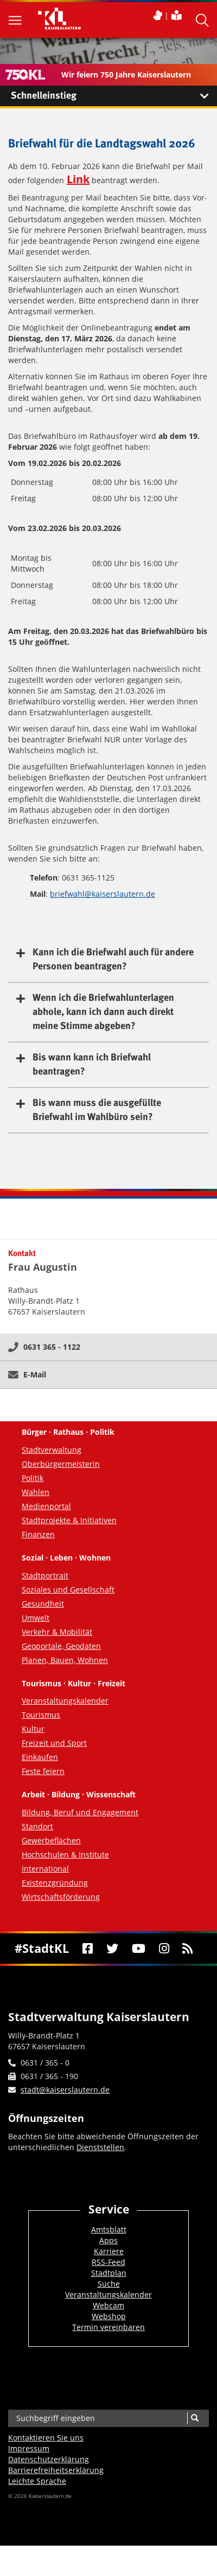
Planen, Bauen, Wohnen (65, 1660)
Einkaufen (40, 1757)
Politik (32, 1478)
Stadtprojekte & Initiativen (69, 1520)
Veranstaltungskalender (65, 1700)
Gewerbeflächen (51, 1840)
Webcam (108, 2305)
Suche (109, 2284)
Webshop (109, 2316)
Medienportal (46, 1506)
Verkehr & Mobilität (57, 1632)
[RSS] (188, 1948)
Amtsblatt (108, 2229)
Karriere (109, 2251)
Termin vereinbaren (108, 2327)
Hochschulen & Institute (65, 1854)
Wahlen (35, 1492)
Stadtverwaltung (51, 1450)
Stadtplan (108, 2273)
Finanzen (38, 1534)
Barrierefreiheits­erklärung (56, 2470)
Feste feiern (43, 1771)
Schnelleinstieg (114, 96)
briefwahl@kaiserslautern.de (102, 894)
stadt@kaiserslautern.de (65, 2090)
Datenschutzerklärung (48, 2459)
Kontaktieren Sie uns (46, 2437)
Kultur (33, 1729)
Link (78, 179)
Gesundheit (43, 1603)
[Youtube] (138, 1948)
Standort (37, 1826)
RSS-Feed (108, 2262)
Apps (108, 2240)
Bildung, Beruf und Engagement (80, 1812)
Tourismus (41, 1715)
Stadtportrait (45, 1575)
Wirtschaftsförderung (61, 1897)
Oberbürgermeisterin (61, 1464)
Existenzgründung (55, 1883)
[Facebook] (88, 1948)
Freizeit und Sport (54, 1743)
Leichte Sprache (37, 2481)
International (45, 1868)
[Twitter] (112, 1948)
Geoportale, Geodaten (61, 1646)
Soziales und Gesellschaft (68, 1589)
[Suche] (194, 2418)
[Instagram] (164, 1948)
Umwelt (35, 1618)
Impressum (28, 2448)
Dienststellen (100, 2147)
